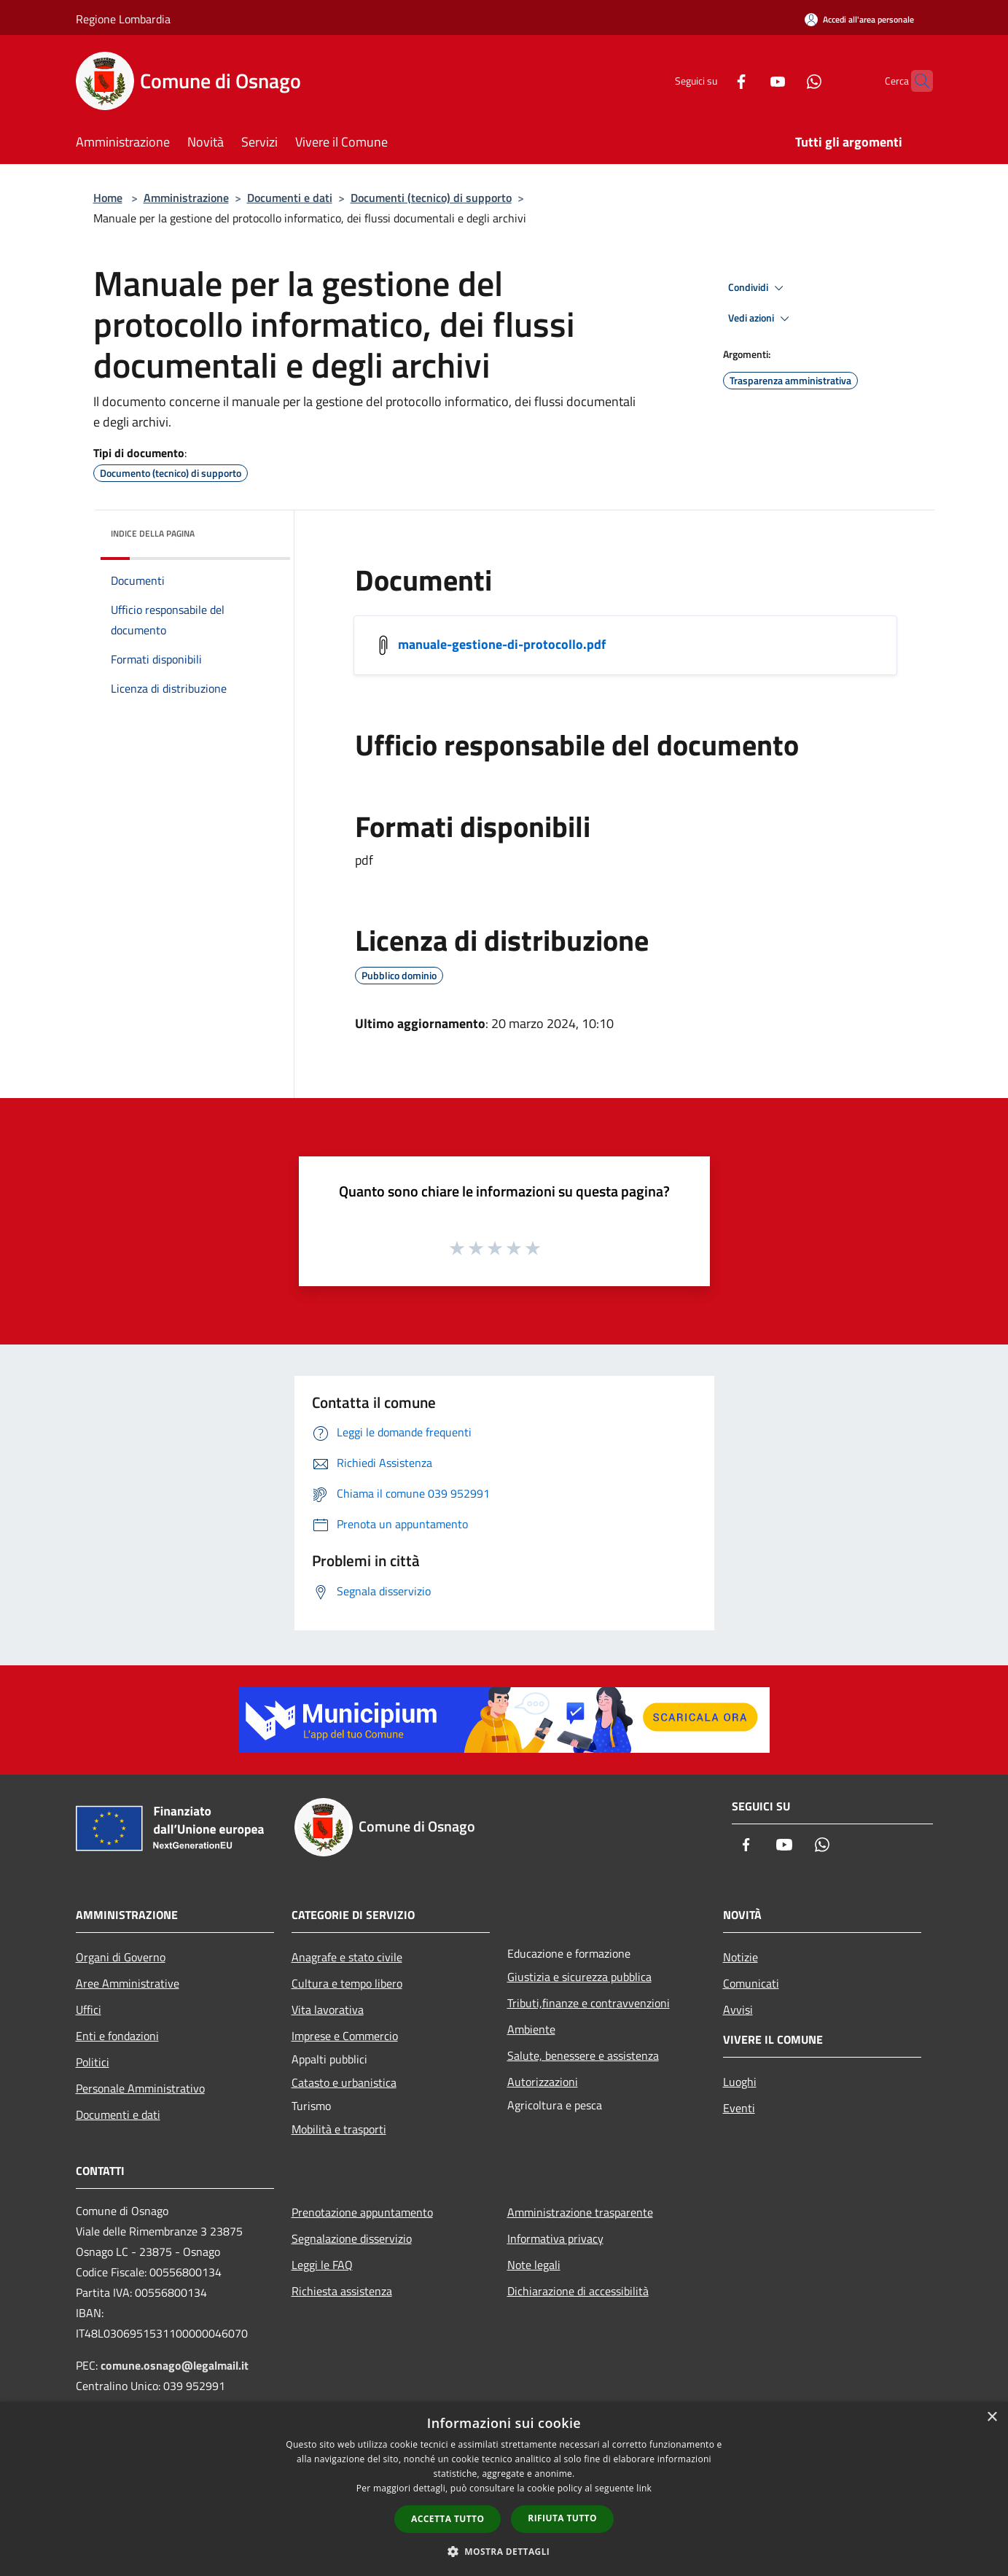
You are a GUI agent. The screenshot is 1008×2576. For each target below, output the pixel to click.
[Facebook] (712, 80)
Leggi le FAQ (322, 2264)
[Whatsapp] (785, 80)
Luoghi (740, 2081)
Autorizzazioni (542, 2081)
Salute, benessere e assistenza (583, 2055)
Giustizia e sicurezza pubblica (579, 1976)
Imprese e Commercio (345, 2035)
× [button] (991, 2417)
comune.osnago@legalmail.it (175, 2365)
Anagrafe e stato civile (347, 1957)
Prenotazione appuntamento (362, 2212)
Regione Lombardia (123, 19)
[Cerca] (915, 80)
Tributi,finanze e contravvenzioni (588, 2003)
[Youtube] (749, 80)
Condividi (758, 288)
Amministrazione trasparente (580, 2212)
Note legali (533, 2264)
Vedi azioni (761, 318)
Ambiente (531, 2029)
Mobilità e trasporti (339, 2129)
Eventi (739, 2108)
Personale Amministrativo (140, 2088)
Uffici (88, 2009)
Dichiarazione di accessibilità (578, 2291)
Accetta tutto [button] (447, 2519)
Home (107, 197)
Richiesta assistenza (342, 2291)
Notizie (740, 1957)
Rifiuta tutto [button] (562, 2518)
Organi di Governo (120, 1957)
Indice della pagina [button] (153, 533)
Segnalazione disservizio (352, 2238)
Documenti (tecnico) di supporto (431, 197)
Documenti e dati (289, 197)
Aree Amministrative (127, 1983)
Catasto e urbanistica (344, 2082)
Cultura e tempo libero (347, 1983)
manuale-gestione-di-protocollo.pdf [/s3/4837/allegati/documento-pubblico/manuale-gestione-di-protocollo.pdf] (502, 644)
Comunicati (751, 1983)
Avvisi (738, 2009)
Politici (92, 2062)
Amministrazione (186, 197)
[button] (504, 2551)
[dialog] (504, 2489)
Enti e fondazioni (117, 2035)
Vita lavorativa (328, 2009)
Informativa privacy (555, 2238)
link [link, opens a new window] (644, 2488)
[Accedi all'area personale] (859, 19)
